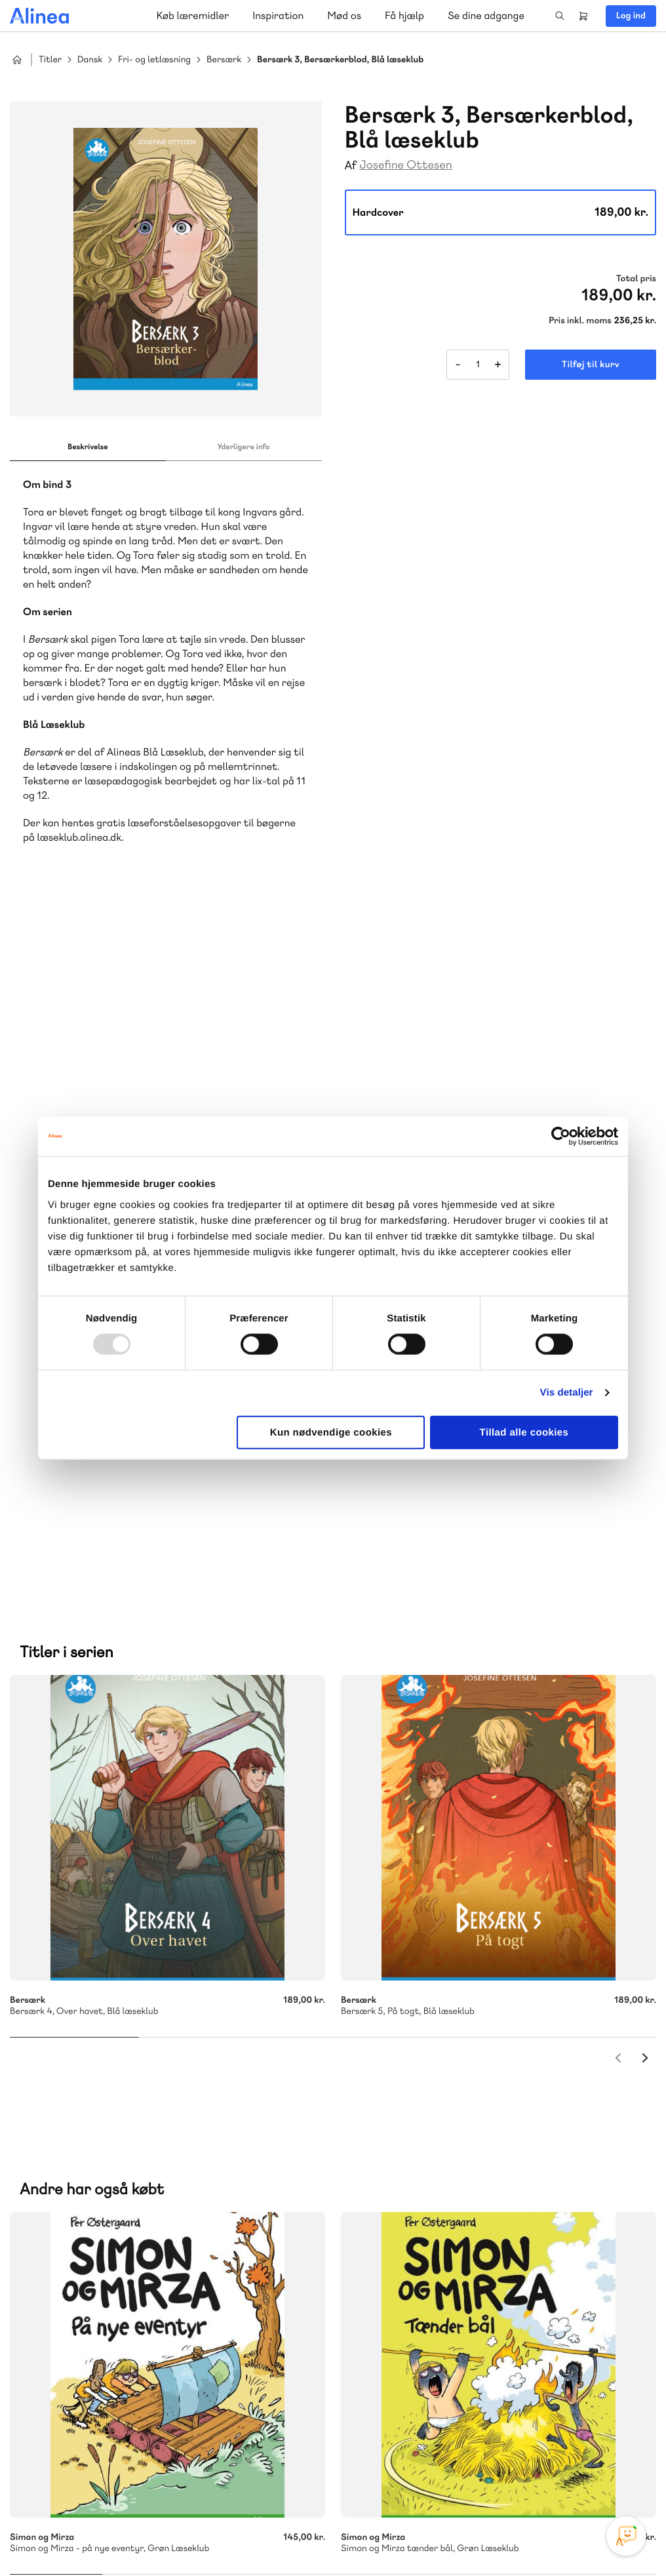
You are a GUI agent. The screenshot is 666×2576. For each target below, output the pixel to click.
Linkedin (627, 2477)
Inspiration (278, 15)
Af (351, 165)
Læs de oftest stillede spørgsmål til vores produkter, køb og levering (155, 2427)
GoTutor (195, 2195)
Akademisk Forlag (96, 2195)
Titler (50, 60)
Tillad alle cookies (524, 1432)
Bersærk (223, 60)
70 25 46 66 (428, 2080)
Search (560, 16)
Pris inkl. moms (580, 320)
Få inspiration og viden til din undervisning (468, 2177)
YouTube (595, 2477)
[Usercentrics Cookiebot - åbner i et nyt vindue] (560, 1136)
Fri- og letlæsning (154, 60)
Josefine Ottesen (405, 164)
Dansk (89, 60)
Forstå (149, 2210)
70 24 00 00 (428, 2401)
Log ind (631, 16)
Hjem (17, 59)
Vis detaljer (566, 1392)
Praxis (156, 2195)
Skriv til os (424, 2108)
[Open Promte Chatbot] (626, 2536)
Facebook (564, 2477)
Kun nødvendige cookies (331, 1432)
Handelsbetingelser (536, 2538)
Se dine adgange (486, 15)
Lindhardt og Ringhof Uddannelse (171, 2179)
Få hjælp (404, 15)
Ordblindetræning (74, 2210)
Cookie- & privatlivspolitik (443, 2538)
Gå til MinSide (408, 2279)
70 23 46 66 (89, 2321)
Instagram (532, 2477)
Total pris (636, 279)
